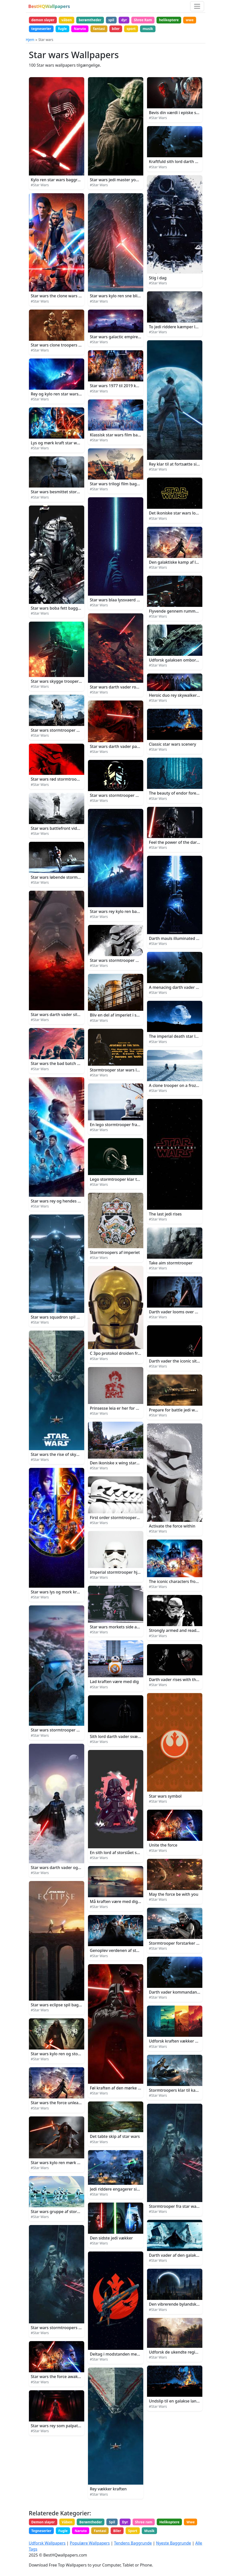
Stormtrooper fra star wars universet (184, 2207)
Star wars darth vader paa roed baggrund (129, 747)
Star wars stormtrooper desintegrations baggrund (137, 961)
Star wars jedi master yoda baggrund (125, 180)
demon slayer (43, 20)
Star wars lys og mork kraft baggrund (66, 1592)
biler (119, 29)
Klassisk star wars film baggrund (121, 435)
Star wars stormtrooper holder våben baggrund (76, 731)
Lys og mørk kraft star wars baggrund (67, 444)
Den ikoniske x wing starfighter (120, 1463)
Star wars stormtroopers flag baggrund (68, 2328)
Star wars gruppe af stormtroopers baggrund (74, 2212)
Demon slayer (43, 2523)
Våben (68, 2523)
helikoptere (173, 20)
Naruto (82, 29)
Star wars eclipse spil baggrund (60, 2005)
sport (134, 29)
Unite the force (163, 1846)
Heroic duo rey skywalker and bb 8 (182, 696)
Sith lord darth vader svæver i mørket (125, 1737)
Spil (115, 2523)
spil (114, 20)
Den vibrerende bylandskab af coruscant (187, 2305)
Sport (152, 2532)
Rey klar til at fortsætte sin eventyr (182, 465)
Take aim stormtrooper (171, 1263)
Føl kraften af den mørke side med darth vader (134, 2088)
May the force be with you (173, 1895)
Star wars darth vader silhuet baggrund (68, 1015)
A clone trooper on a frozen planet (181, 1086)
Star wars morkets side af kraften (121, 1628)
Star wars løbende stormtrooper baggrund (71, 878)
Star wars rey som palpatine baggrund (67, 2426)
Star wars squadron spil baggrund (63, 1318)
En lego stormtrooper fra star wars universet (132, 1125)
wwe (195, 20)
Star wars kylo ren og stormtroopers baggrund (75, 2055)
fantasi (101, 29)
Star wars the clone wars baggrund (64, 297)
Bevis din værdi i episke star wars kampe (187, 113)
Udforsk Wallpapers (47, 2543)
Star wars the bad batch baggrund (63, 1064)
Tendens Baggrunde (133, 2543)
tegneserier (41, 29)
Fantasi (118, 2532)
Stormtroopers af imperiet (115, 1253)
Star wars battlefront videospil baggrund (69, 829)
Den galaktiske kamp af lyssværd (180, 563)
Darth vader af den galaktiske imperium (187, 2256)
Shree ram (147, 2523)
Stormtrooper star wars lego (117, 1070)
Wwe (35, 2532)
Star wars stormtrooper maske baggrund (129, 796)
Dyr (128, 2523)
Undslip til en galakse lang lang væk (183, 2402)
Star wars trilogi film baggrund (119, 484)
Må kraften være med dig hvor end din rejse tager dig (141, 1902)
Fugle (80, 2532)
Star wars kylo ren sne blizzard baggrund (129, 297)
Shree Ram (146, 20)
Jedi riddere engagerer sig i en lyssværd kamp (133, 2190)
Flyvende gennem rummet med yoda (184, 612)
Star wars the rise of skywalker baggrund (70, 1455)
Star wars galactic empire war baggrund (128, 338)
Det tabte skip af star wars (115, 2137)
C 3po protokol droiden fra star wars (124, 1354)
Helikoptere (174, 2523)
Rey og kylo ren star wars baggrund (64, 394)
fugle (63, 29)
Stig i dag (158, 278)
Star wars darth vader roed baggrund (125, 687)
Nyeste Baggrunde (173, 2543)
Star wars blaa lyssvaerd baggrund (123, 601)
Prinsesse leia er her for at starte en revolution (134, 1409)
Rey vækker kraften (108, 2490)
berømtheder (92, 20)
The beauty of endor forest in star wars (186, 794)
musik (152, 29)
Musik (169, 2532)
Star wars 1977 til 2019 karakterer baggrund (132, 386)
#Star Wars (40, 185)
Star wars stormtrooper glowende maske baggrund (80, 1731)
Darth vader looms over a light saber (184, 1313)
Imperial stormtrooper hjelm (117, 1573)
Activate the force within (172, 1527)
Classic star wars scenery (172, 745)
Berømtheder (92, 2523)
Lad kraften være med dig (114, 1682)
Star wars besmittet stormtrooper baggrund (73, 493)
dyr (127, 20)
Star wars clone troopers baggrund (64, 345)
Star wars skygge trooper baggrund (65, 682)
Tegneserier (57, 2532)
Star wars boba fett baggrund (59, 609)
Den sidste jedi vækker (111, 2239)
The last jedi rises (165, 1214)
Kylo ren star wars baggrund (58, 180)
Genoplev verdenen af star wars (120, 1951)
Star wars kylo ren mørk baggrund (63, 2163)
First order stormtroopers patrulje (122, 1518)
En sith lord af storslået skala (117, 1853)
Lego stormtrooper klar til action (121, 1180)
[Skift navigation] (197, 6)
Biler (136, 2532)
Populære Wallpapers (90, 2543)
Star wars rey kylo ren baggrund (120, 912)
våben (67, 20)
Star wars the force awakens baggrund (67, 2377)
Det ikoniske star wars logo (175, 514)
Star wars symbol (165, 1797)
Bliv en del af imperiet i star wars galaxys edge (134, 1016)
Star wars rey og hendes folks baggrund (69, 1201)
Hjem (30, 40)
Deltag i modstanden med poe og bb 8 (126, 2355)
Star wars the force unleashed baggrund (69, 2103)
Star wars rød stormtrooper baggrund (67, 780)
